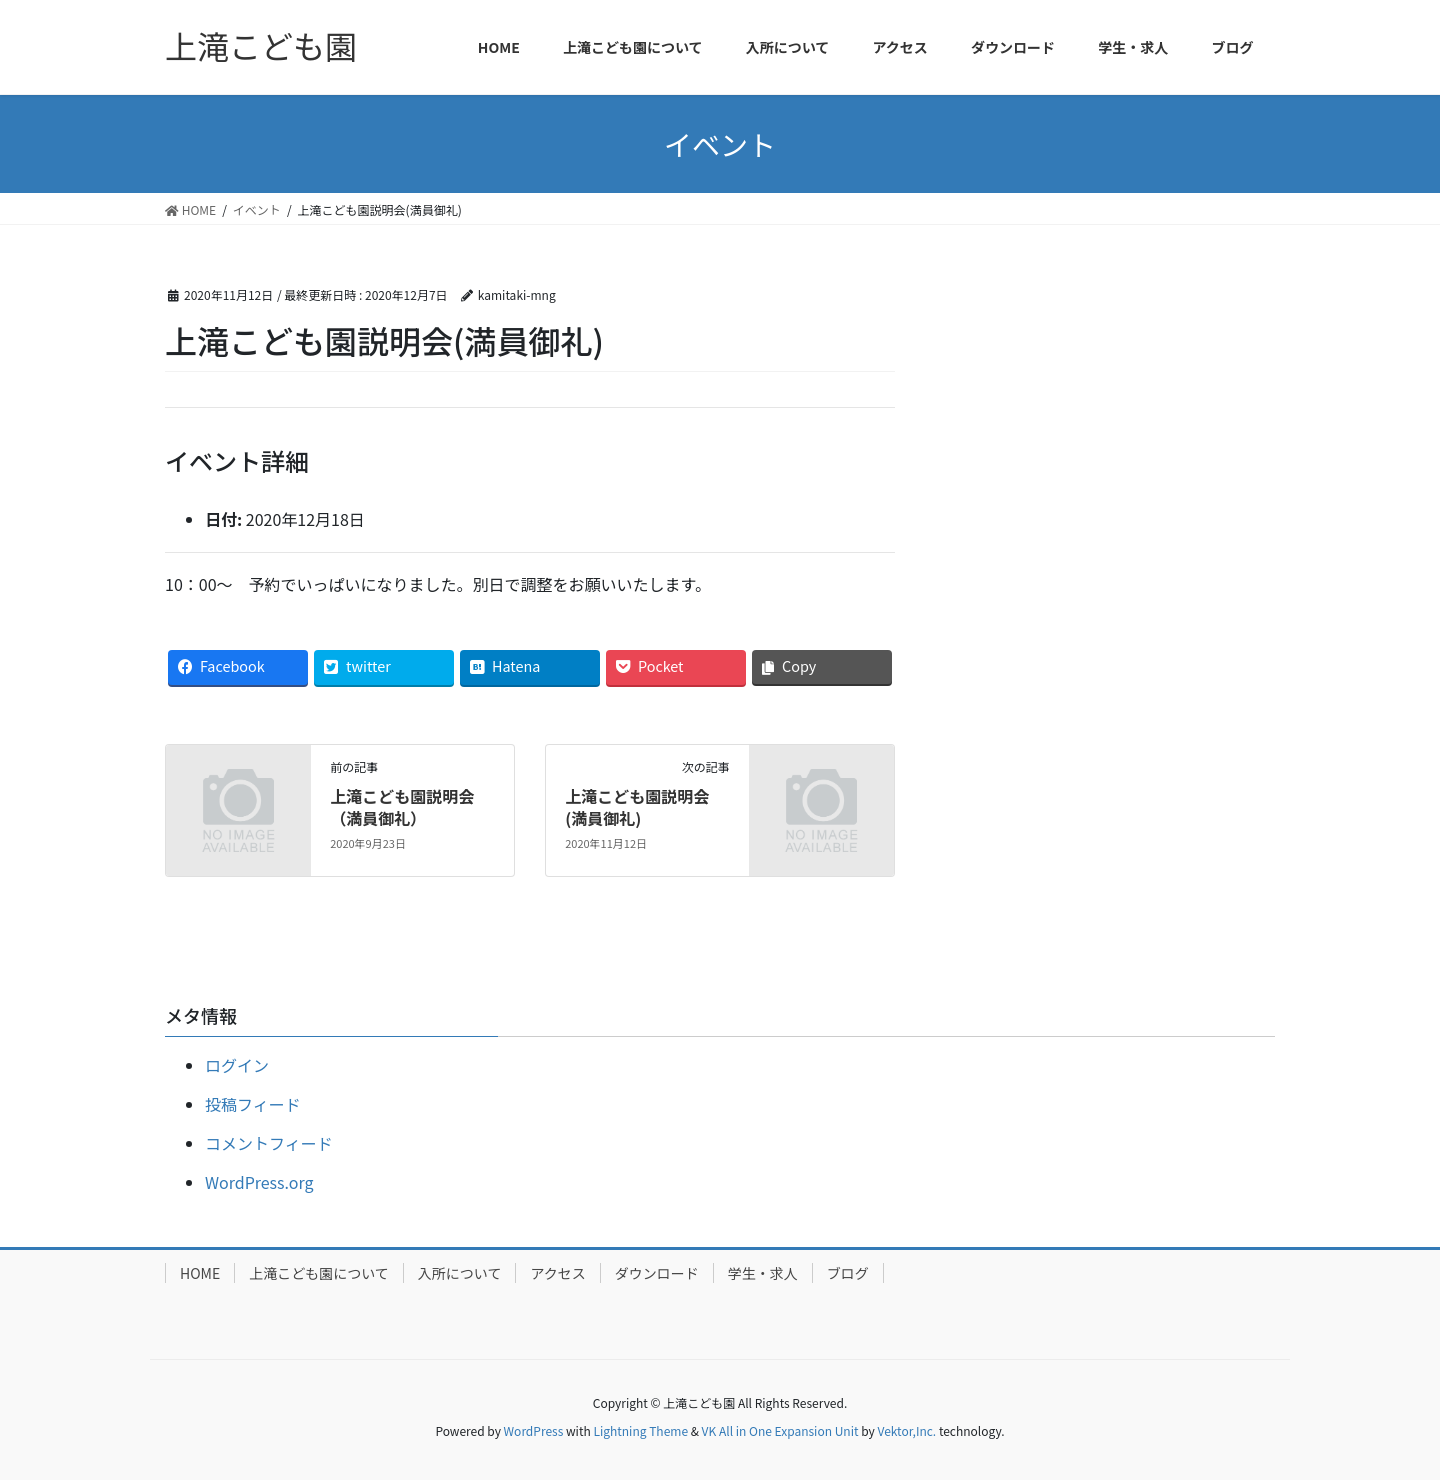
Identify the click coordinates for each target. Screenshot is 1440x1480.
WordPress (534, 1430)
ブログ (848, 1273)
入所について (460, 1273)
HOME (200, 1273)
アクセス (557, 1273)
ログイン (237, 1065)
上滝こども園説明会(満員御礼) (637, 807)
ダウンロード (657, 1273)
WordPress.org (259, 1182)
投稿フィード (253, 1104)
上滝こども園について (319, 1273)
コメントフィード (269, 1143)
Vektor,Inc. (906, 1430)
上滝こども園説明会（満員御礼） (402, 807)
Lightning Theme (640, 1430)
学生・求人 (763, 1273)
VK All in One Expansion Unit (780, 1430)
